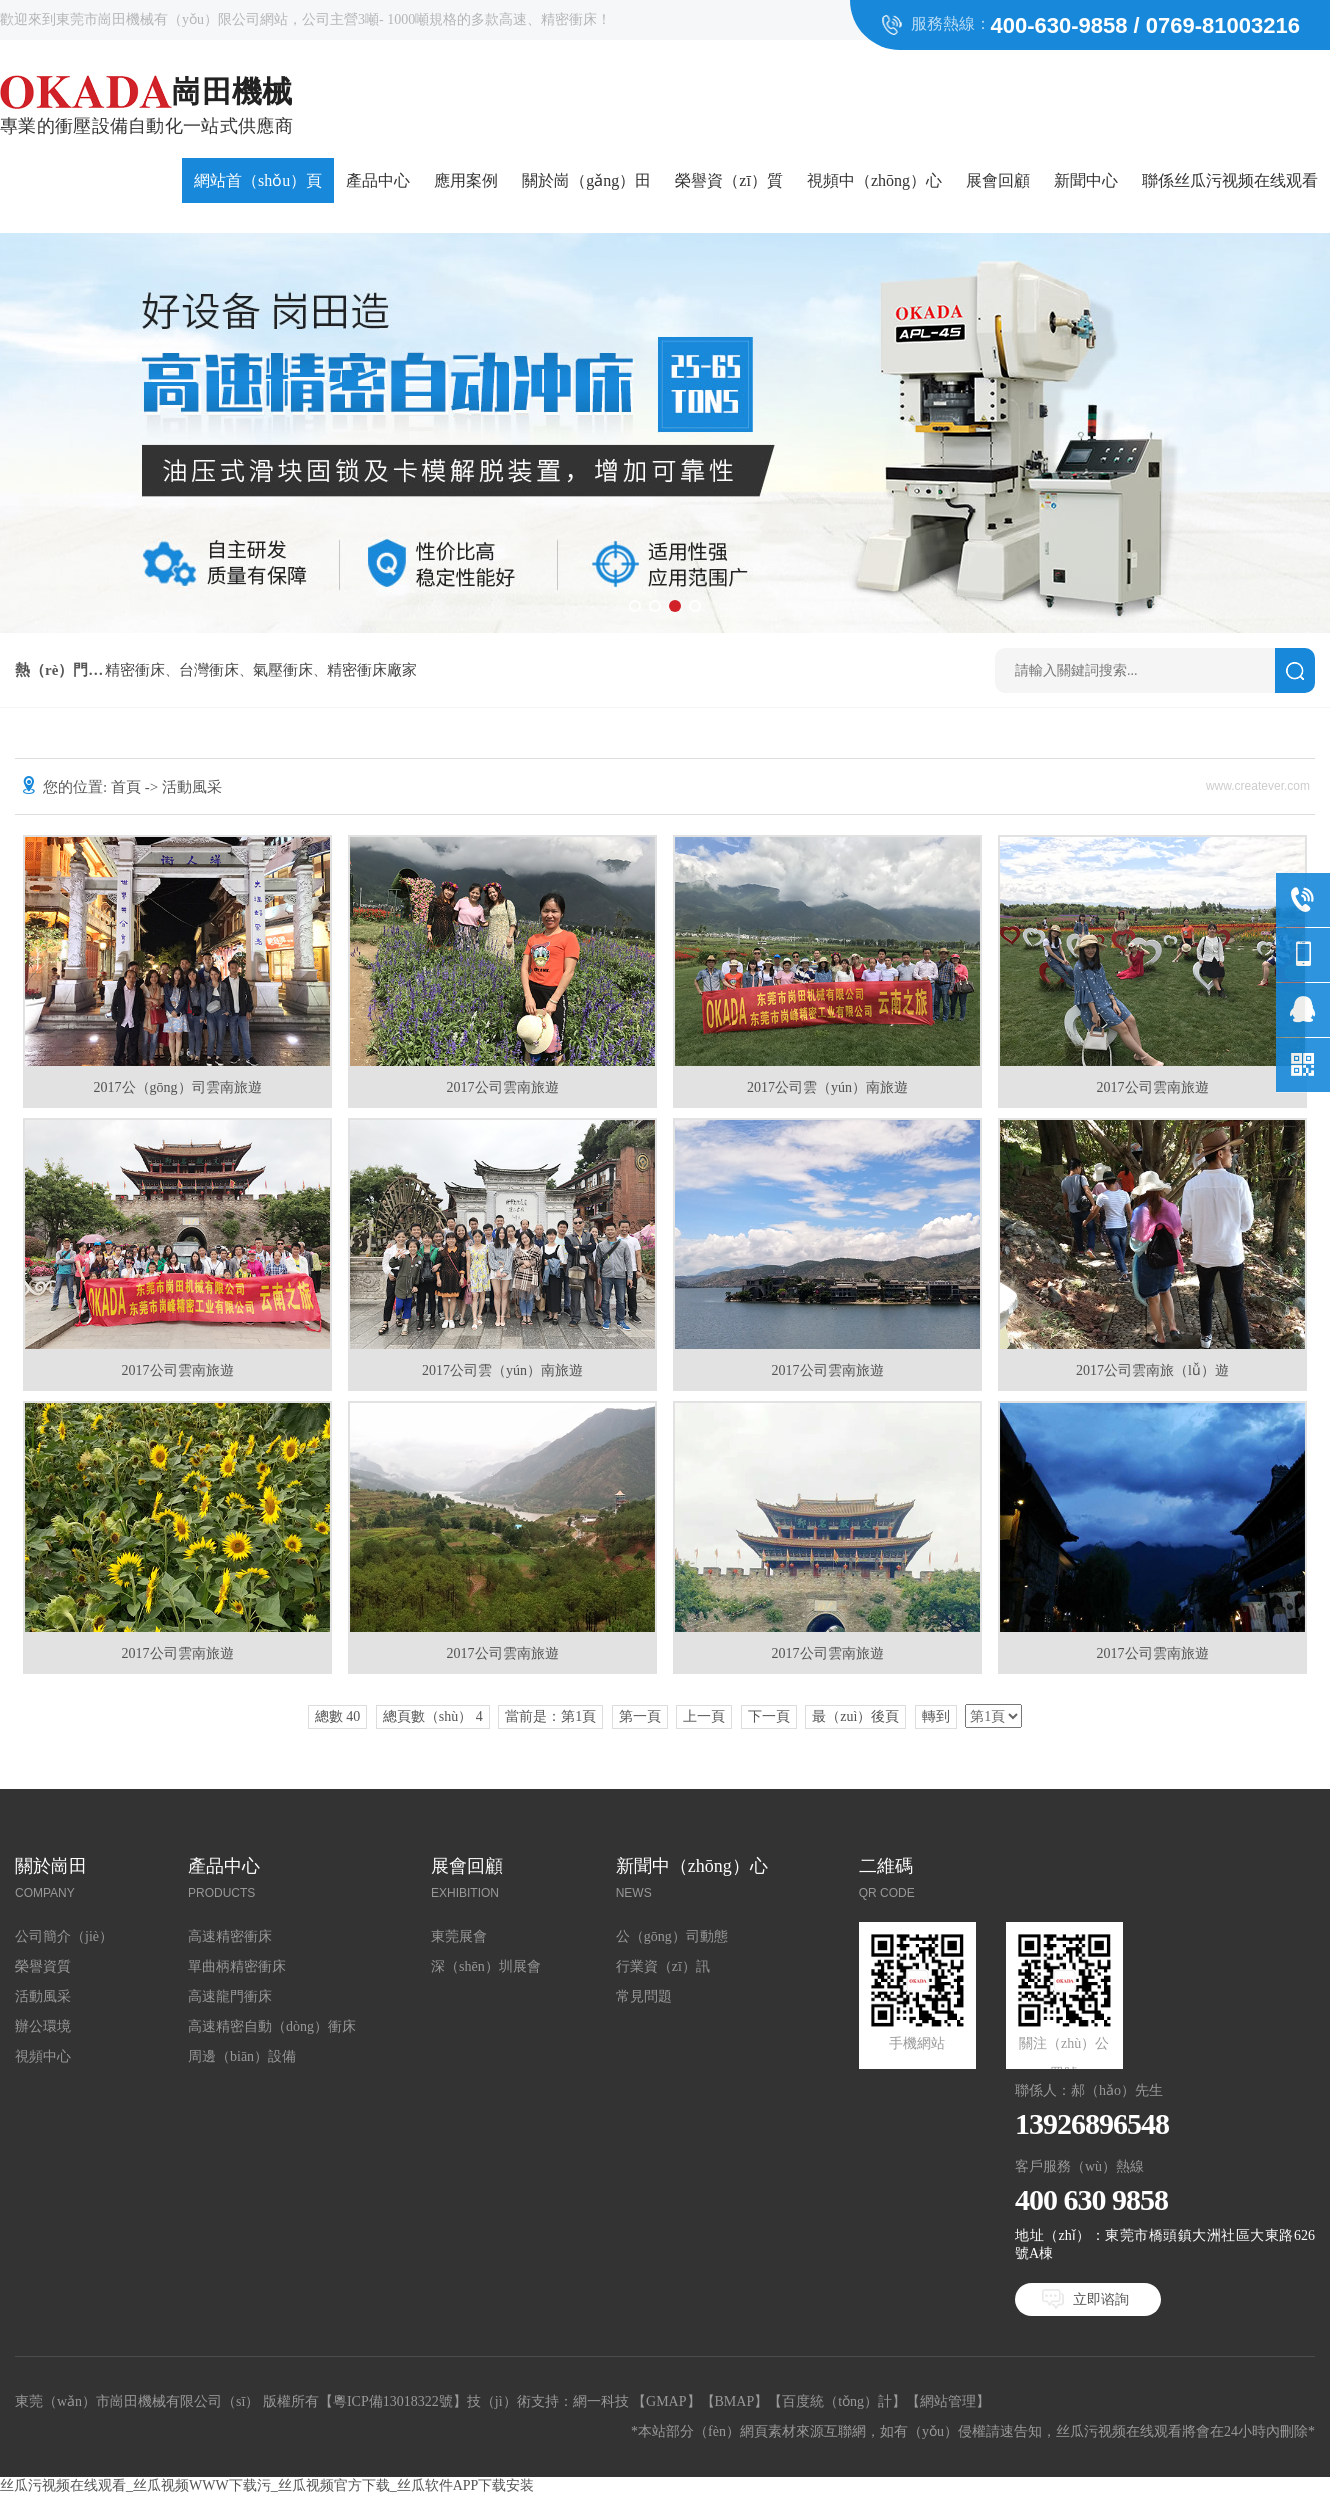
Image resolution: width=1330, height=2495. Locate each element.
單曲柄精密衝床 (237, 1966)
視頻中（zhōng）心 (874, 180)
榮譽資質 (43, 1966)
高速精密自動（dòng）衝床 (272, 2026)
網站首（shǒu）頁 (258, 180)
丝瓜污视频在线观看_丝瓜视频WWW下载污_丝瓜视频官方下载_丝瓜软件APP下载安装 (267, 2485)
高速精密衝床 (230, 1936)
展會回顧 (998, 180)
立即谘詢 (1101, 2299)
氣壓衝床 (283, 670)
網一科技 (601, 2401)
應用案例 (466, 180)
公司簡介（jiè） (64, 1936)
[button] (635, 606)
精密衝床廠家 (372, 670)
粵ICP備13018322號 (393, 2401)
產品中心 (378, 180)
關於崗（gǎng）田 (586, 180)
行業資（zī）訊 (663, 1966)
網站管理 (948, 2401)
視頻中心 (43, 2056)
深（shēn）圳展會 (486, 1966)
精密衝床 (135, 670)
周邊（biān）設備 (242, 2056)
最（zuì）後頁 (855, 1716)
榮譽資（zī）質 (729, 180)
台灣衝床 (209, 670)
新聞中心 (1086, 180)
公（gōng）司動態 (672, 1936)
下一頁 (769, 1716)
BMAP (735, 2401)
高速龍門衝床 (230, 1996)
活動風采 (43, 1996)
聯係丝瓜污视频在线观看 (1230, 180)
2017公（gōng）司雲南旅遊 (178, 1087)
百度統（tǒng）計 (837, 2401)
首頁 (126, 787)
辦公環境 (43, 2026)
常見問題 (644, 1996)
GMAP (666, 2401)
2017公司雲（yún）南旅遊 (827, 1087)
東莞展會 (459, 1936)
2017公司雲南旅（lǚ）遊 (1152, 1370)
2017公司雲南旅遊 (503, 1087)
